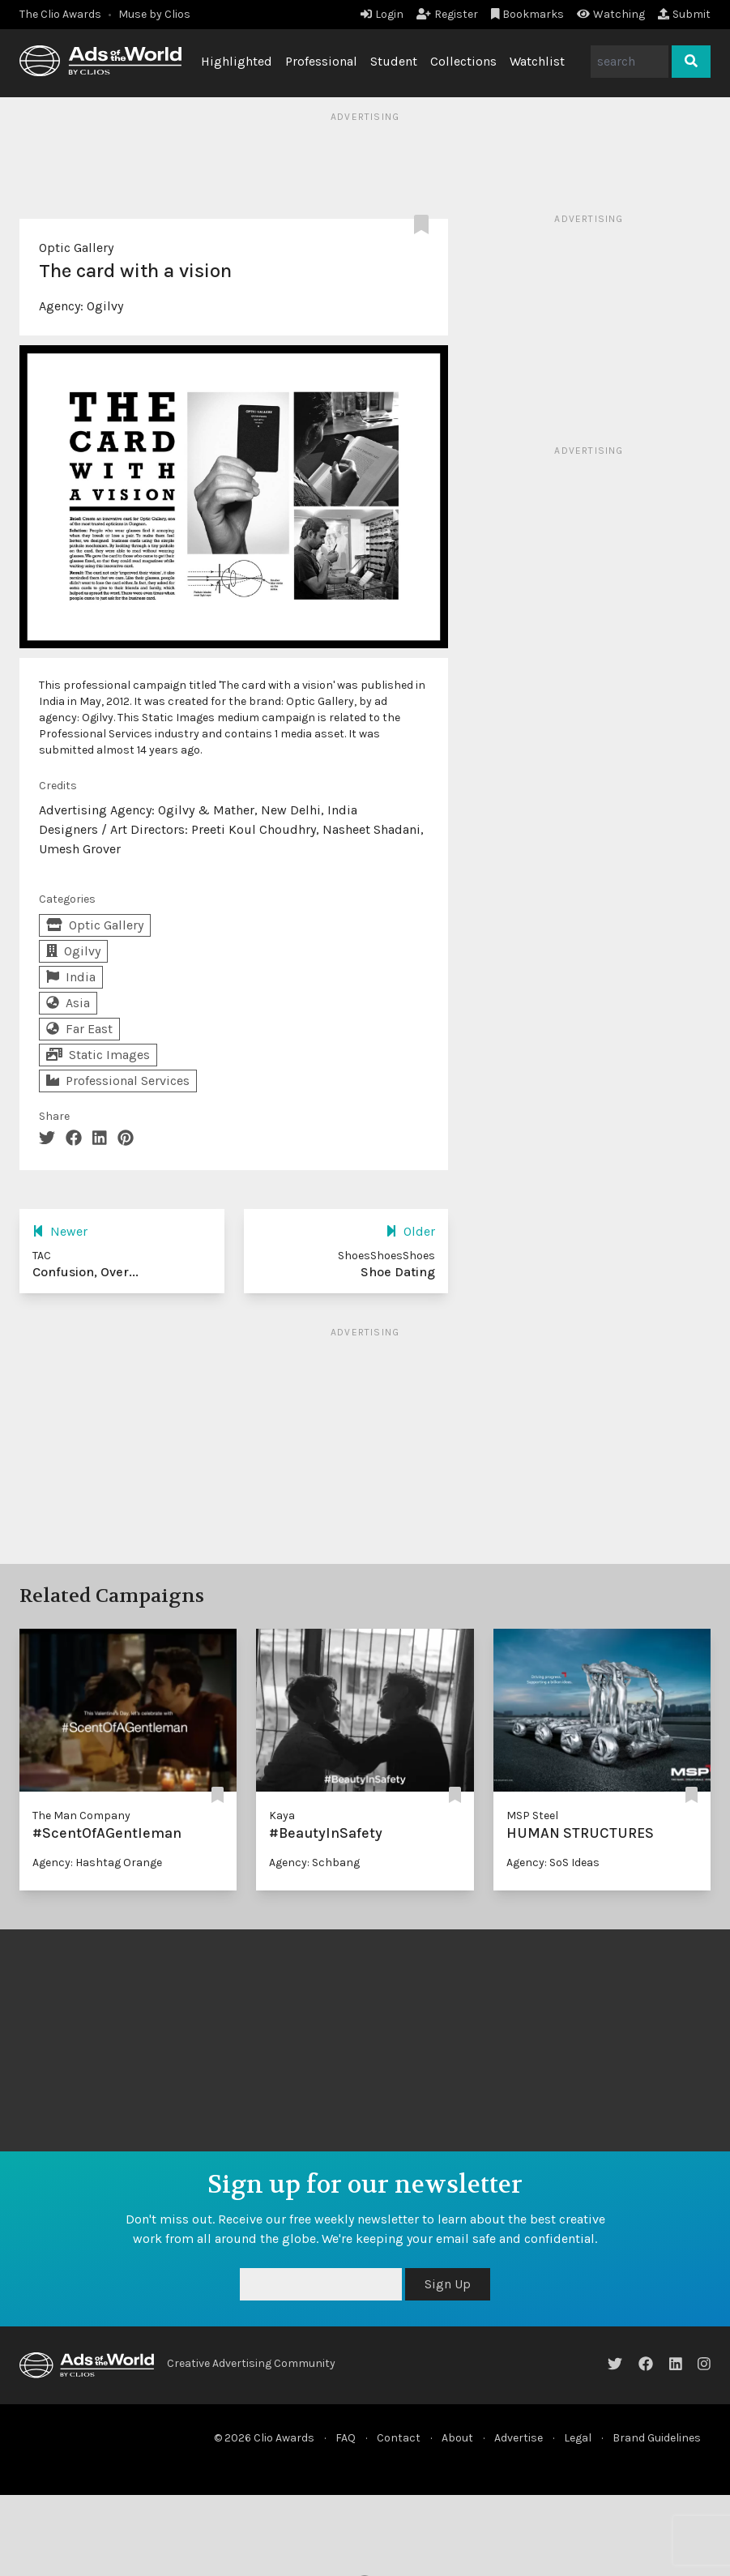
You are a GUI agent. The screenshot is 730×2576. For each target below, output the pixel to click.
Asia (68, 1002)
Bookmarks (528, 14)
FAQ (345, 2438)
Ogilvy (105, 306)
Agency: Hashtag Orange (97, 1862)
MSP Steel (532, 1815)
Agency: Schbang (314, 1862)
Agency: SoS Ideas (553, 1862)
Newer (60, 1231)
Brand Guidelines (657, 2438)
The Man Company (81, 1815)
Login (382, 14)
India (71, 977)
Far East (79, 1028)
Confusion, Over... (85, 1271)
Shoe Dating (398, 1271)
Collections (463, 61)
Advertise (518, 2438)
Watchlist (537, 61)
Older (410, 1231)
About (457, 2438)
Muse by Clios (154, 14)
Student (393, 61)
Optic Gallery (76, 247)
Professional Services (118, 1080)
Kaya (282, 1815)
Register (447, 14)
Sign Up (448, 2284)
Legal (577, 2438)
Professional (321, 61)
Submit (684, 14)
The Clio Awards (60, 14)
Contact (398, 2438)
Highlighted (236, 61)
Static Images (98, 1054)
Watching (611, 14)
